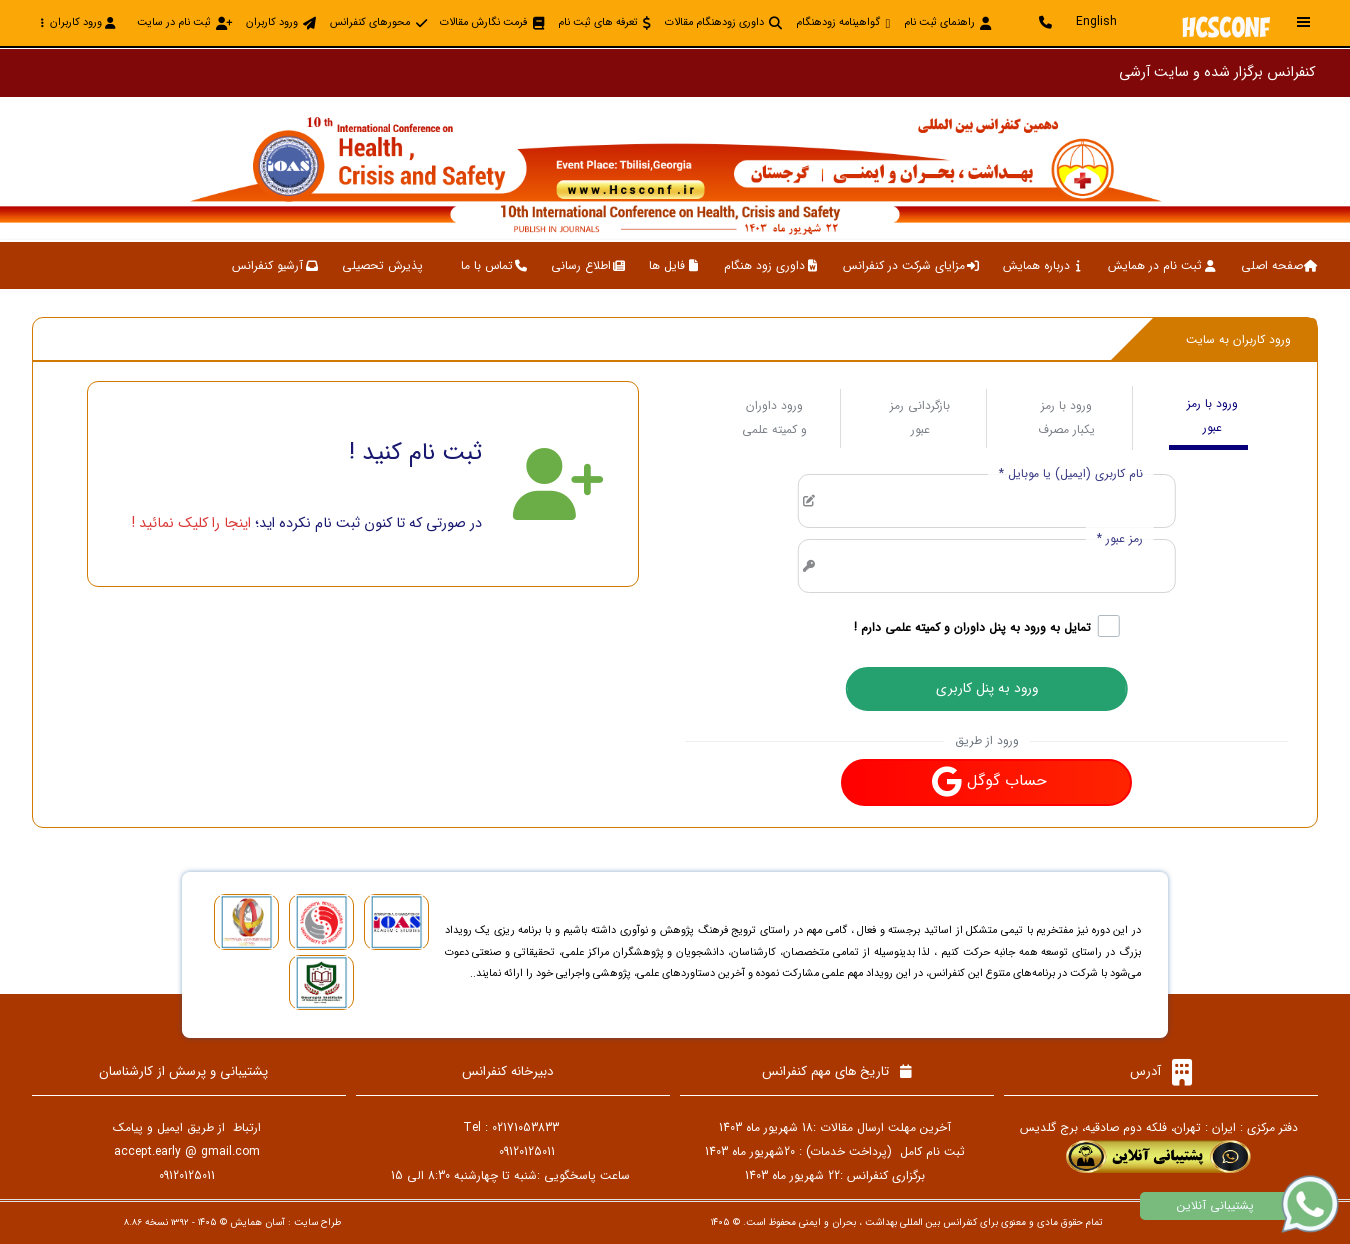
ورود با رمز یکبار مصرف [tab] (1066, 417)
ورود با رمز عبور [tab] (1212, 415)
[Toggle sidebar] (1304, 22)
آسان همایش (257, 1222)
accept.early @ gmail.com (187, 1151)
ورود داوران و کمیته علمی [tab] (774, 417)
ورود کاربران (77, 22)
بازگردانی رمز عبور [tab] (920, 417)
